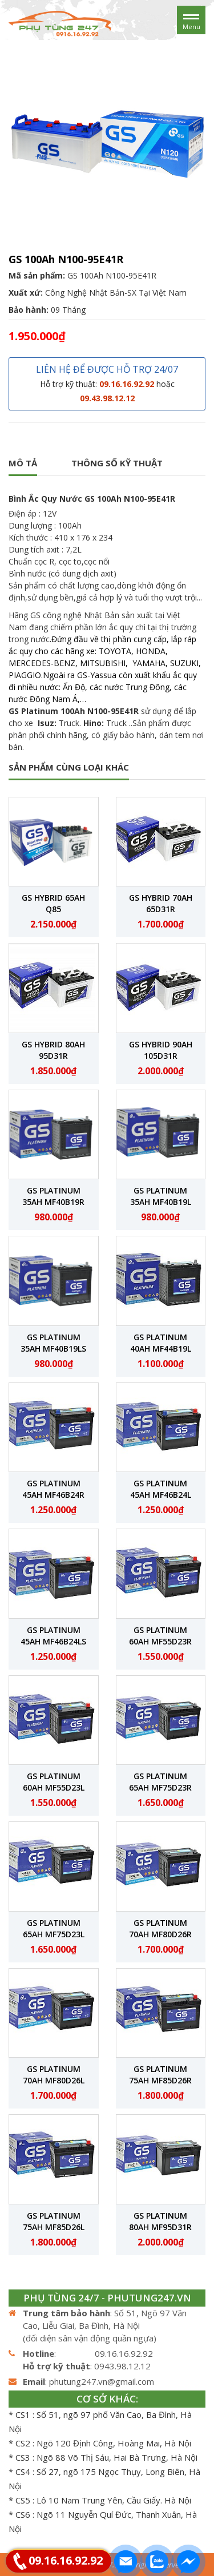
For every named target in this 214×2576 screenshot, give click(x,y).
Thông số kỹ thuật (117, 463)
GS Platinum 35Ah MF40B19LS (53, 1343)
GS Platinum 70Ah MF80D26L (53, 2074)
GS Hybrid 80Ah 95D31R (53, 1050)
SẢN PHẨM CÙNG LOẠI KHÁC (69, 767)
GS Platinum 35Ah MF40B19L (160, 1196)
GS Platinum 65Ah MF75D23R (160, 1782)
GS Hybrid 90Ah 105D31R (160, 1050)
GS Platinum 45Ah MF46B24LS (53, 1635)
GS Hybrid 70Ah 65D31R (160, 903)
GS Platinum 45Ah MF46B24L (160, 1489)
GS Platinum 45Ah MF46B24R (53, 1489)
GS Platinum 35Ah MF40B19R (53, 1196)
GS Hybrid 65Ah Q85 (53, 903)
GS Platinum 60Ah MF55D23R (160, 1635)
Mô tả (23, 463)
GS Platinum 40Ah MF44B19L (160, 1343)
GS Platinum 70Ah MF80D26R (160, 1928)
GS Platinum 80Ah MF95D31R (160, 2221)
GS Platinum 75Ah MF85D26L (53, 2221)
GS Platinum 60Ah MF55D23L (53, 1782)
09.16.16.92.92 (66, 2560)
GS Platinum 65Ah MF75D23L (53, 1928)
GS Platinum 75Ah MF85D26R (160, 2074)
